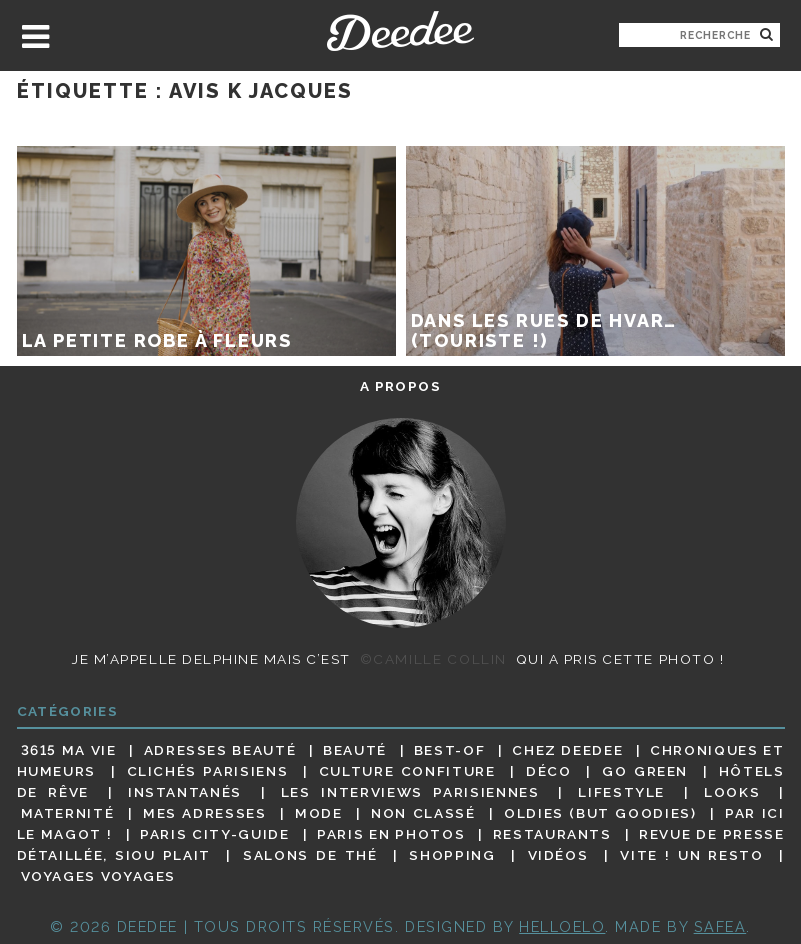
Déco (549, 771)
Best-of (449, 750)
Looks (732, 792)
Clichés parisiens (208, 771)
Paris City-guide (214, 834)
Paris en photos (391, 834)
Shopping (452, 855)
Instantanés (185, 792)
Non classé (423, 813)
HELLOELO (562, 926)
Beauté (355, 750)
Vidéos (558, 855)
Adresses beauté (220, 750)
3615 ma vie (69, 750)
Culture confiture (407, 771)
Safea (720, 926)
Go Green (645, 771)
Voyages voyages (98, 877)
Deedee (400, 31)
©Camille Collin (433, 659)
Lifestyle (621, 792)
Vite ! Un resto (691, 855)
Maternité (68, 813)
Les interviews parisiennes (410, 792)
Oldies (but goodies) (600, 813)
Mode (319, 813)
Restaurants (552, 834)
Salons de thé (310, 855)
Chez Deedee (567, 750)
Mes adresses (205, 813)
